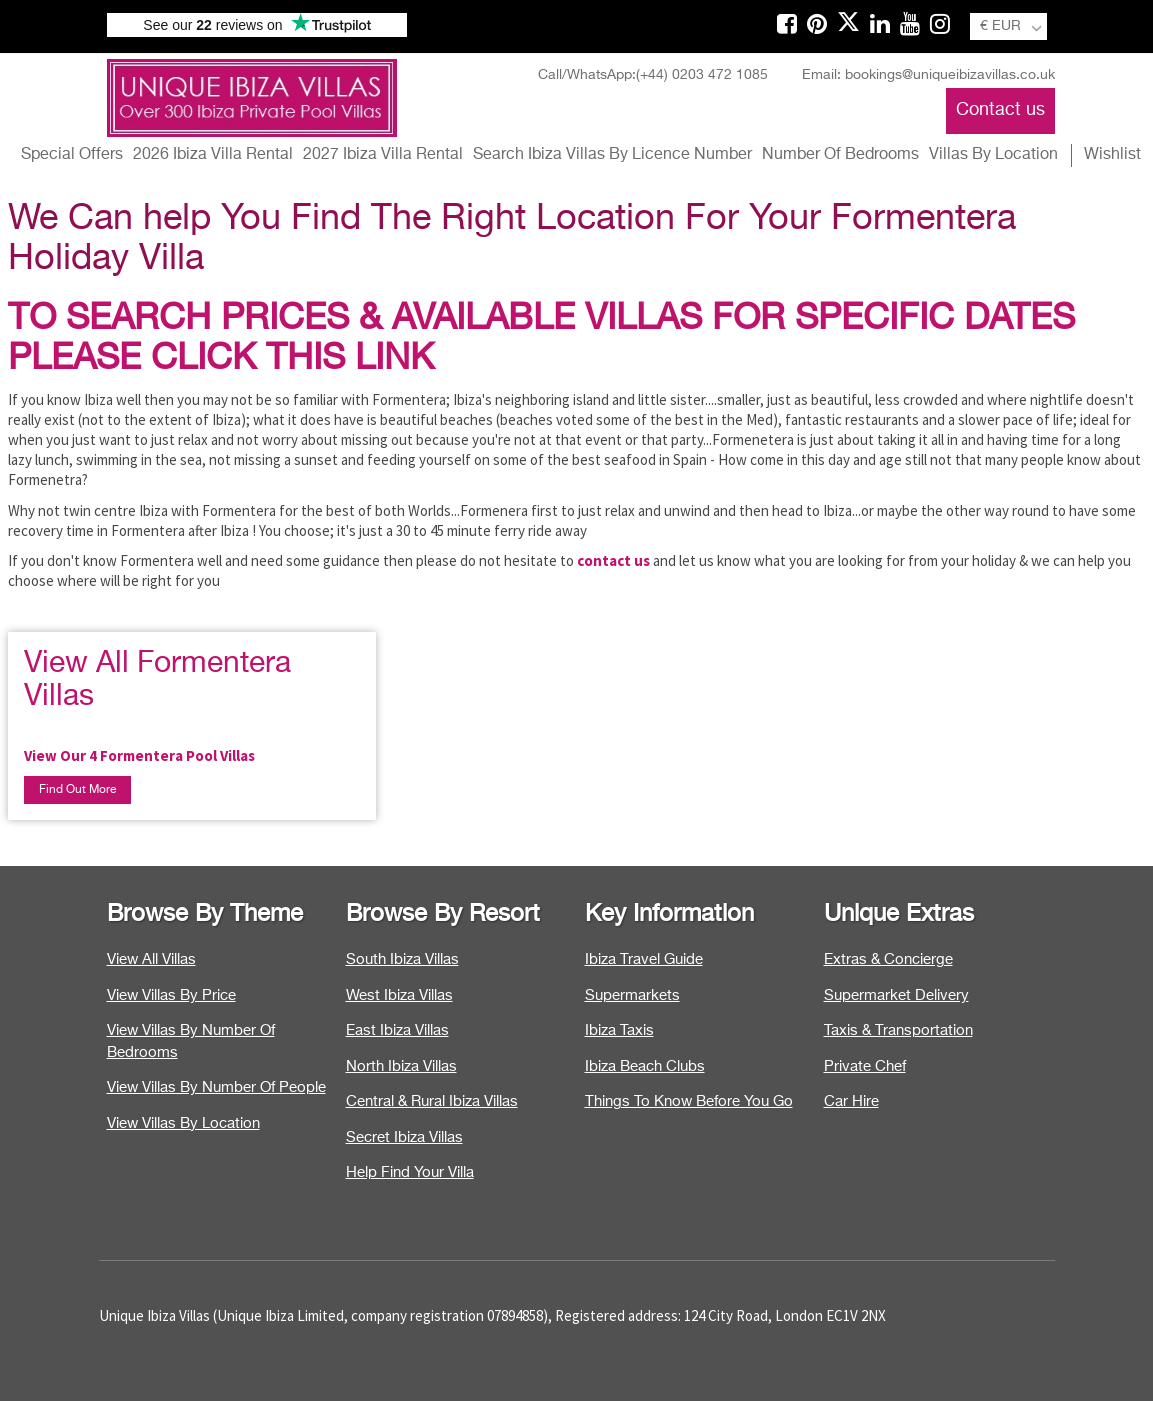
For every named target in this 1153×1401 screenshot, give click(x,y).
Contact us (1000, 110)
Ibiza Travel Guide (644, 959)
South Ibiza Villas (402, 959)
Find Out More (77, 790)
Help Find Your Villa (410, 1172)
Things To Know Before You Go (689, 1101)
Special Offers (72, 155)
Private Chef (865, 1066)
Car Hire (851, 1101)
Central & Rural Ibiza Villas (432, 1101)
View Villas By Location (183, 1123)
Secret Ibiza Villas (404, 1137)
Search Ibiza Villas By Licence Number (612, 155)
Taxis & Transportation (898, 1030)
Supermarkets (632, 995)
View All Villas (151, 959)
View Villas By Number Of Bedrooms (191, 1041)
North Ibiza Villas (401, 1066)
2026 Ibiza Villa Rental (213, 155)
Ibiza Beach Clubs (645, 1066)
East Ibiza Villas (397, 1030)
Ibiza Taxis (619, 1030)
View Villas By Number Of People (216, 1087)
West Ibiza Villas (399, 995)
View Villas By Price (171, 995)
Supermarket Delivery (896, 995)
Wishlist (1112, 155)
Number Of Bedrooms (840, 155)
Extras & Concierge (888, 959)
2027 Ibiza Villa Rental (383, 155)
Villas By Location (993, 155)
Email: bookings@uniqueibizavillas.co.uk (928, 75)
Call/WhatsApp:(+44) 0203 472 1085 (653, 75)
